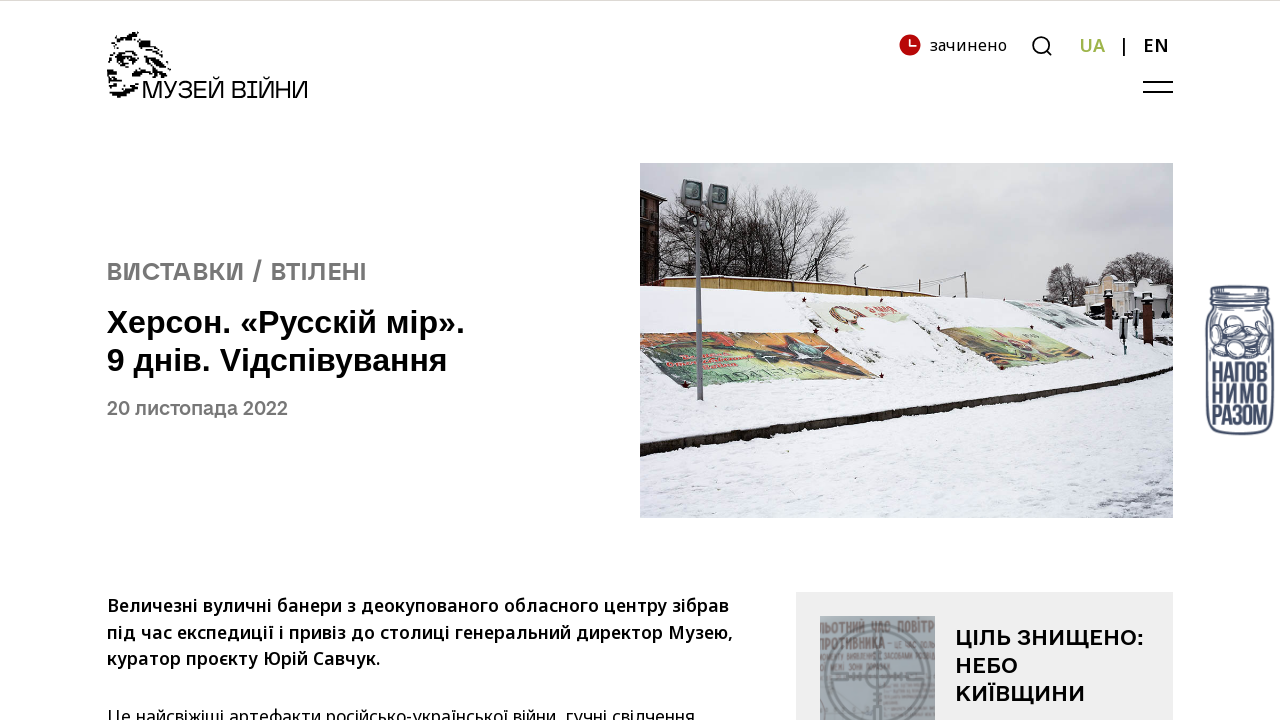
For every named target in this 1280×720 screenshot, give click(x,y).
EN (1156, 45)
